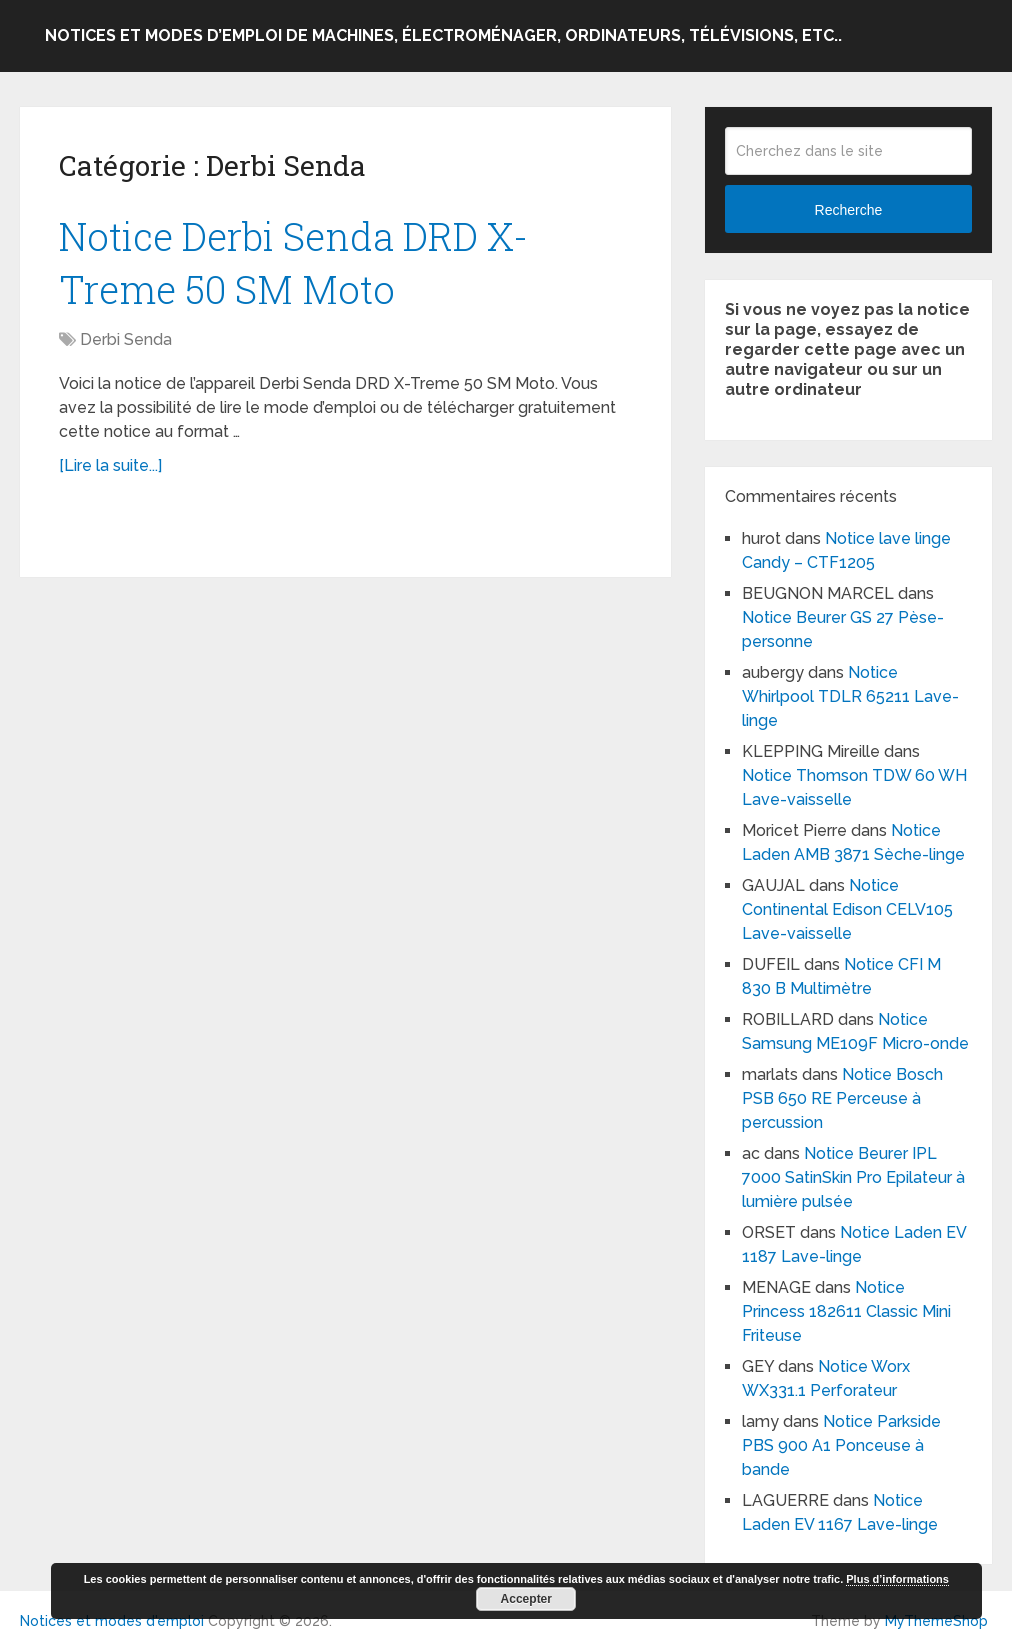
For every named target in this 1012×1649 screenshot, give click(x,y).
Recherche (849, 210)
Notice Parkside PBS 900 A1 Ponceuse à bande (841, 1445)
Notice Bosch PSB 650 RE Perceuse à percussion (842, 1098)
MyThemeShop (936, 1621)
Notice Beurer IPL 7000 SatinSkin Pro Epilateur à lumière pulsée (855, 1177)
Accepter (526, 1599)
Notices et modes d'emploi (112, 1621)
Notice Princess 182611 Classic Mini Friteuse (846, 1311)
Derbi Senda (126, 339)
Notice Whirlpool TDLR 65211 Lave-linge (850, 696)
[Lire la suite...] (110, 465)
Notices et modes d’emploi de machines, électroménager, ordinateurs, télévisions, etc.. (443, 35)
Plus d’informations (897, 1579)
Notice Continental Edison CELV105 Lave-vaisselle (847, 909)
